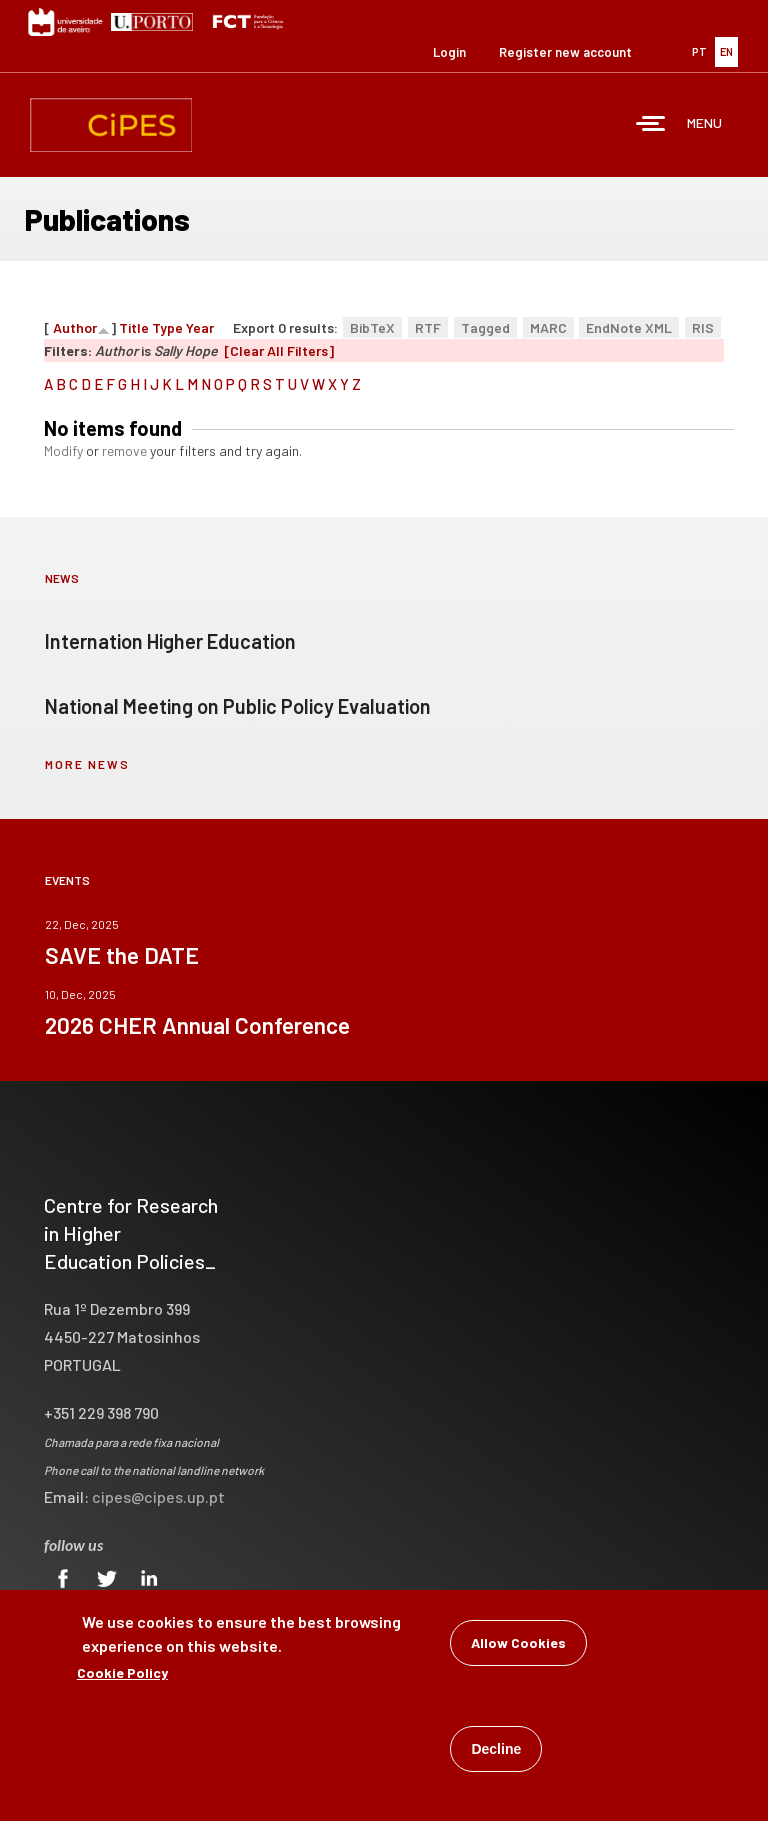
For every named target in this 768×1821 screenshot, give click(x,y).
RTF (428, 327)
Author (75, 327)
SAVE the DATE (122, 955)
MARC (548, 327)
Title (134, 327)
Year (200, 327)
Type (167, 327)
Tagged (485, 327)
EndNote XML (629, 327)
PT (699, 51)
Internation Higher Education (170, 641)
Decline (496, 1751)
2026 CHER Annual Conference (197, 1025)
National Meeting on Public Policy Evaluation (238, 706)
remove (124, 450)
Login (449, 52)
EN (726, 51)
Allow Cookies (518, 1644)
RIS (703, 327)
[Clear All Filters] (279, 350)
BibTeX (372, 327)
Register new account (565, 52)
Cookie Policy (122, 1674)
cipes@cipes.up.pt (158, 1496)
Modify (63, 450)
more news (87, 764)
